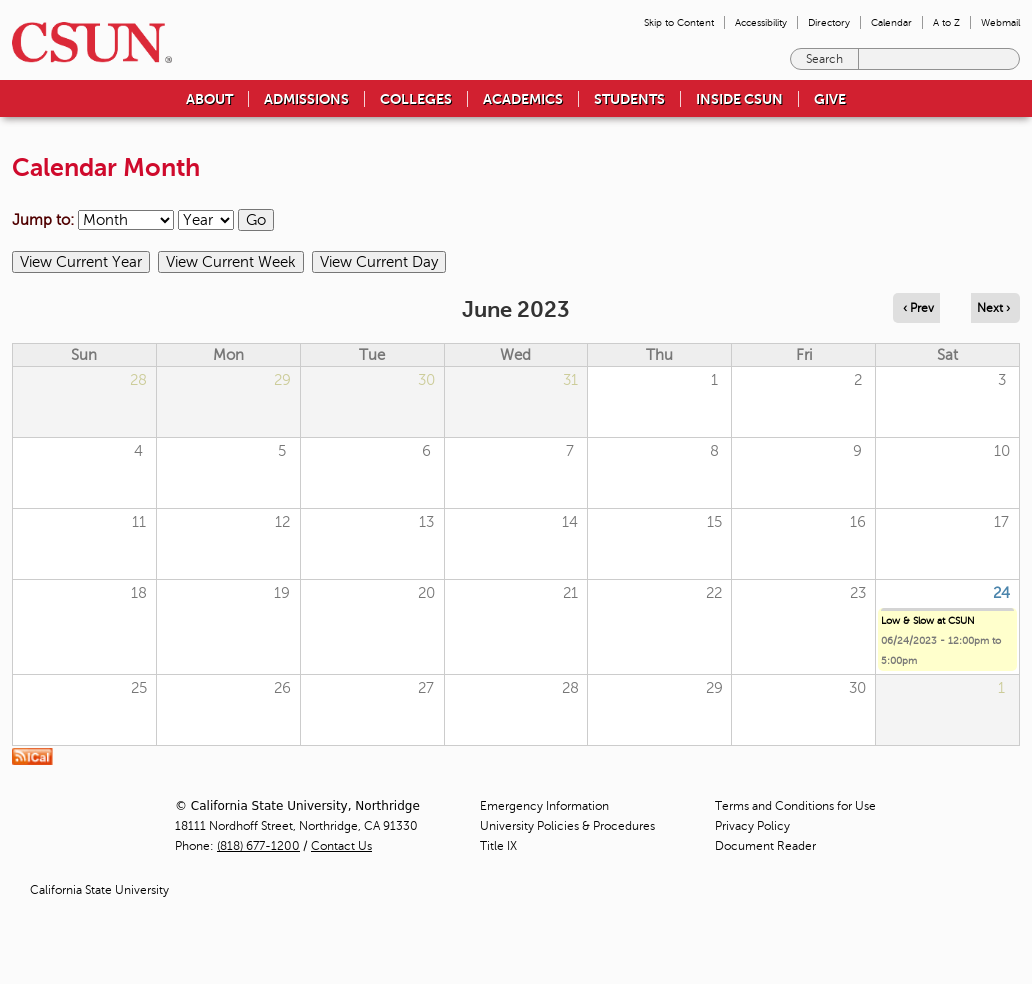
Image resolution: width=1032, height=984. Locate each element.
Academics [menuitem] (523, 99)
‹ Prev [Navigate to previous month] (918, 308)
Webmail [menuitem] (1000, 22)
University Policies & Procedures (567, 826)
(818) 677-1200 (258, 846)
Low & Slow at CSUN (928, 620)
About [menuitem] (209, 99)
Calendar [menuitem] (891, 22)
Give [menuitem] (830, 99)
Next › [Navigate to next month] (993, 308)
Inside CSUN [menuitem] (739, 99)
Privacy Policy (752, 826)
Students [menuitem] (629, 99)
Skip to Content (679, 22)
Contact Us (341, 846)
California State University (99, 890)
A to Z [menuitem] (946, 22)
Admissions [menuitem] (306, 99)
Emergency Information (544, 806)
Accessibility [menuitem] (761, 22)
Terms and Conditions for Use (795, 806)
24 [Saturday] (1001, 593)
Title (498, 846)
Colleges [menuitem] (416, 99)
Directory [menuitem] (829, 22)
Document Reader (765, 846)
